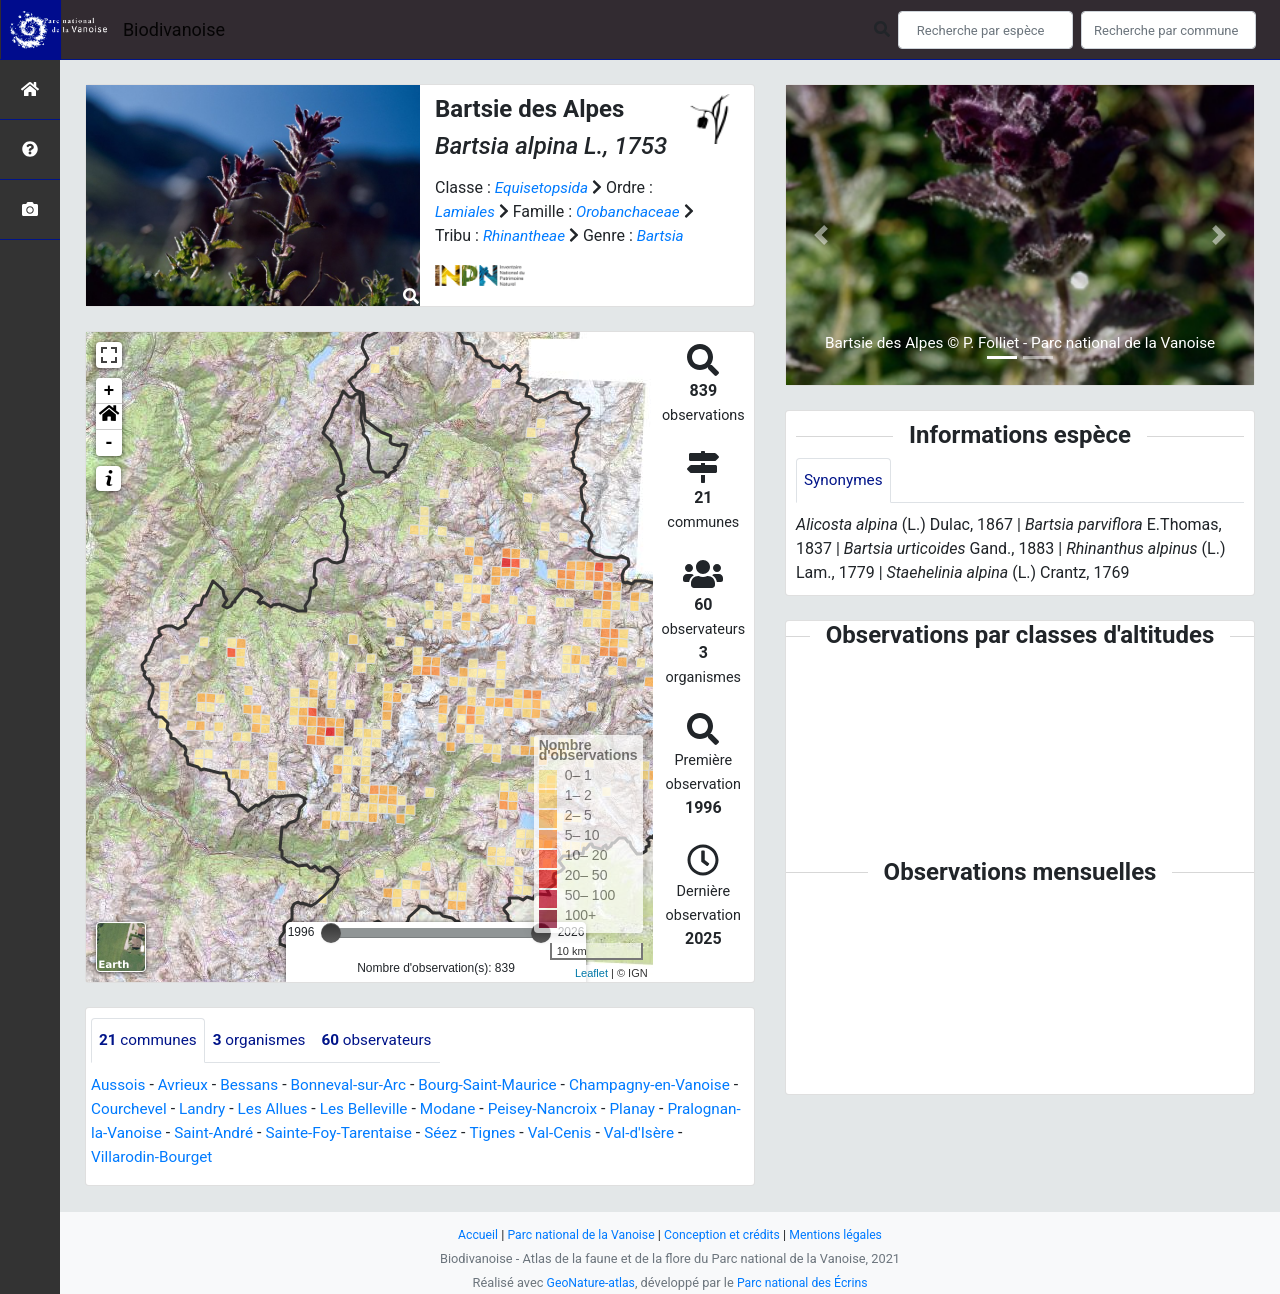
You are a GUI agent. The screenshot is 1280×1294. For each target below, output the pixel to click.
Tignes (594, 1148)
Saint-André (304, 1148)
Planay (724, 1124)
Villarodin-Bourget (213, 1172)
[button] (109, 432)
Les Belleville (444, 1124)
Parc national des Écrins (804, 1282)
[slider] (331, 948)
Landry (276, 1124)
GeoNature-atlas (587, 1282)
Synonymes (845, 480)
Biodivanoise (174, 29)
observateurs (387, 1055)
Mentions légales (842, 1234)
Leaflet (591, 988)
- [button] (109, 458)
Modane (531, 1124)
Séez (540, 1148)
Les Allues (349, 1124)
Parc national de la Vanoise (577, 1234)
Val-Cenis (663, 1148)
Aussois (119, 1100)
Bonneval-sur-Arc (358, 1100)
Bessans (255, 1100)
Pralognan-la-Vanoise (174, 1148)
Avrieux (186, 1100)
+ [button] (109, 406)
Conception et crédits (724, 1234)
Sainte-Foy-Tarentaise (434, 1148)
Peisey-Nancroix (630, 1124)
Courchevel (199, 1124)
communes (150, 1055)
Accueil (470, 1234)
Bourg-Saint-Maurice (503, 1100)
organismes (265, 1055)
